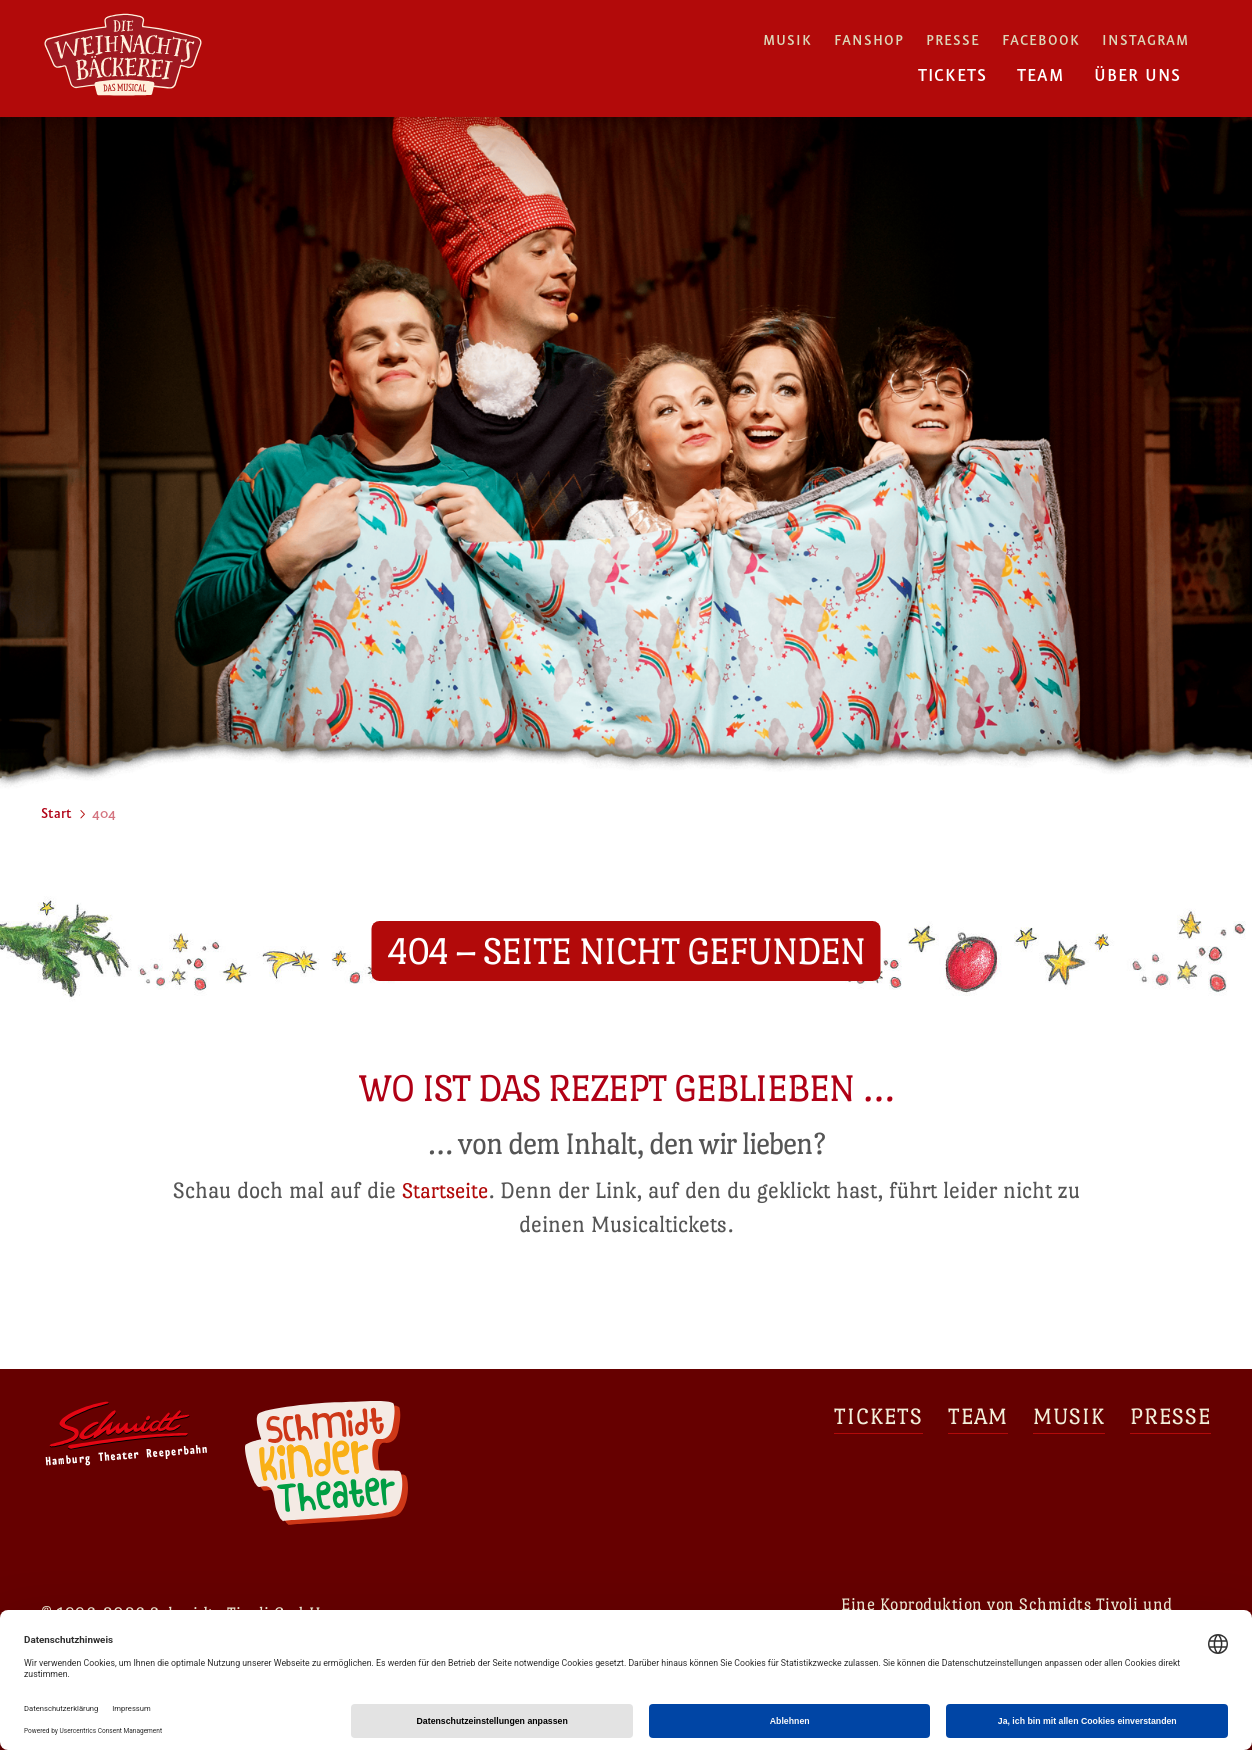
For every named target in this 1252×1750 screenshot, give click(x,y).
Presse (953, 41)
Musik (787, 41)
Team (1040, 76)
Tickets (952, 76)
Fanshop (869, 41)
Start (56, 814)
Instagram (1145, 41)
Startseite (445, 1190)
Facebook (1041, 41)
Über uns (1137, 76)
